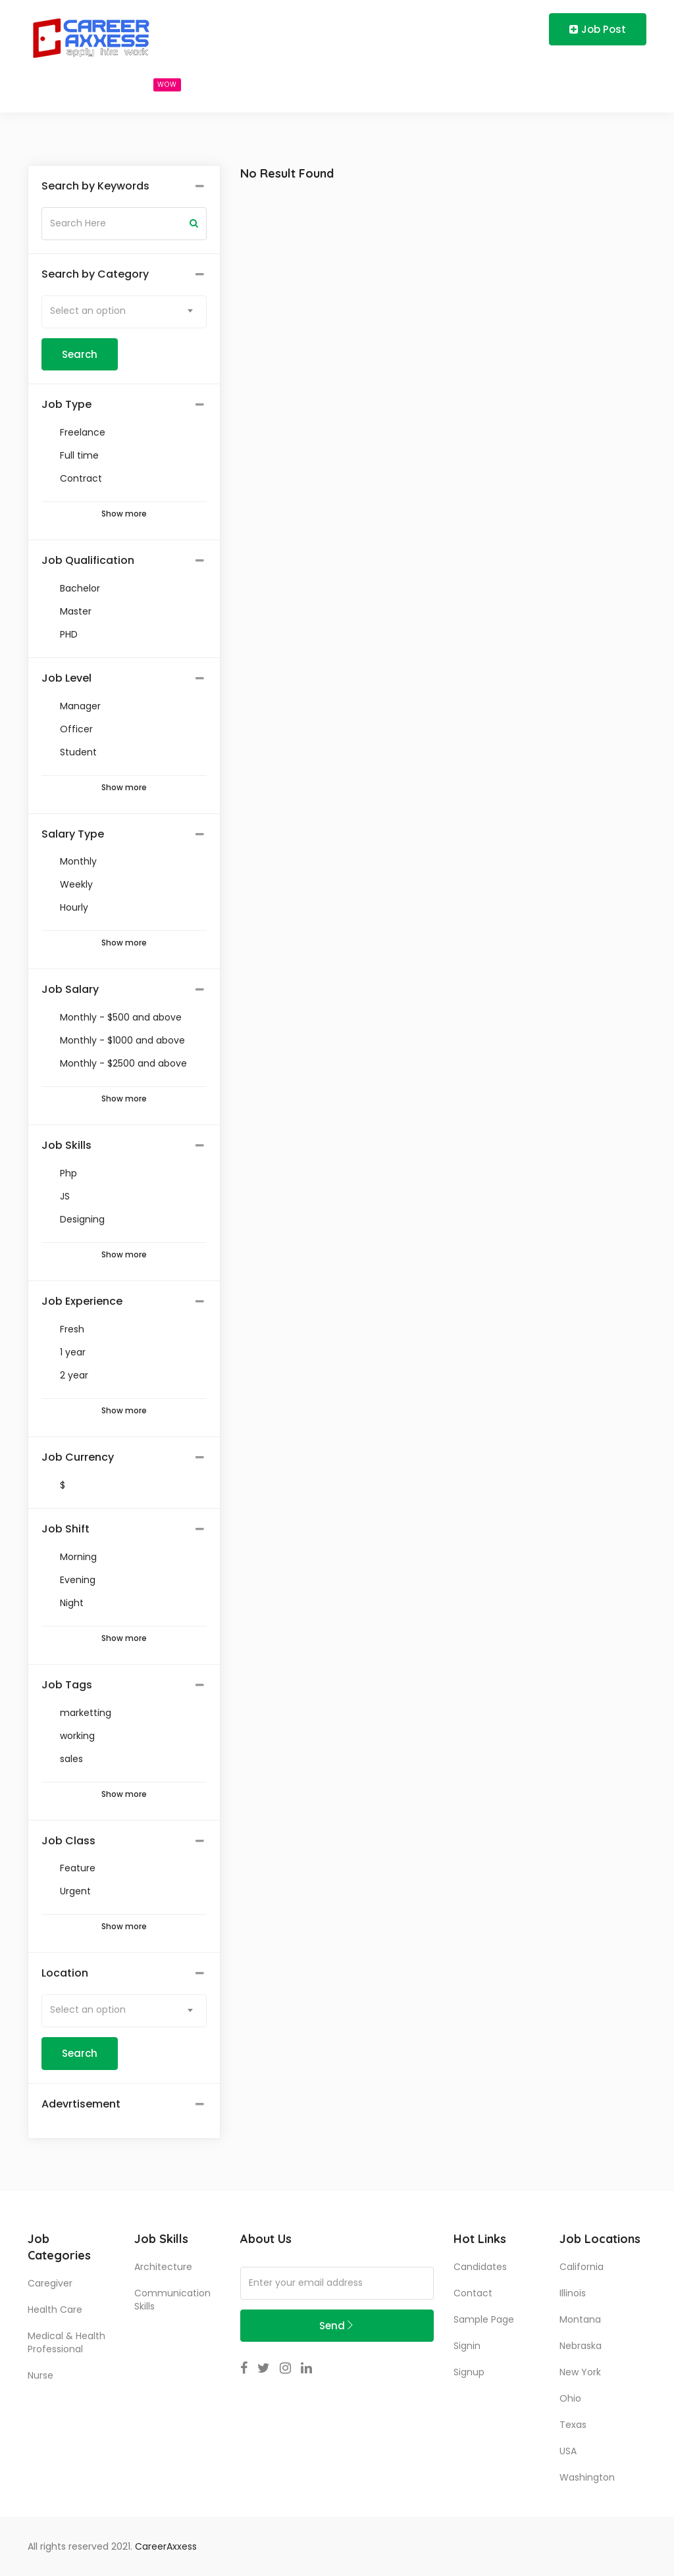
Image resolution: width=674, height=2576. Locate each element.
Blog (287, 83)
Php (68, 1173)
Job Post (597, 29)
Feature (77, 1868)
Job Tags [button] (66, 1685)
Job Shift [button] (65, 1529)
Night (72, 1602)
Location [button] (64, 1973)
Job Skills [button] (66, 1145)
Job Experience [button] (81, 1301)
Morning (78, 1556)
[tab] (124, 186)
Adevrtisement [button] (80, 2104)
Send (337, 2326)
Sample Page (484, 2319)
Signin (467, 2345)
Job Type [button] (66, 404)
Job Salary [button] (70, 989)
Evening (77, 1579)
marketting (85, 1712)
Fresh (72, 1329)
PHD (69, 634)
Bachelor (80, 588)
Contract (81, 478)
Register (513, 29)
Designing (82, 1219)
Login (461, 29)
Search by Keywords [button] (95, 186)
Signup (469, 2372)
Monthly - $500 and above (121, 1017)
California (581, 2266)
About (342, 83)
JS (65, 1196)
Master (75, 611)
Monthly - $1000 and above (122, 1040)
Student (78, 752)
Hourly (74, 907)
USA (568, 2451)
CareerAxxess (166, 2546)
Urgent (75, 1891)
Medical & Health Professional (66, 2342)
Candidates (480, 2266)
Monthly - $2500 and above (123, 1063)
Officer (76, 729)
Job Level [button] (66, 678)
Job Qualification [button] (87, 560)
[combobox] (124, 311)
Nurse (40, 2375)
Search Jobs (143, 84)
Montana (580, 2319)
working (77, 1735)
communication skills (172, 2299)
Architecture (163, 2266)
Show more (124, 514)
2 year (74, 1375)
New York (580, 2372)
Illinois (572, 2293)
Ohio (570, 2398)
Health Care (55, 2309)
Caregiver (50, 2283)
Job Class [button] (68, 1841)
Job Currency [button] (77, 1457)
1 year (73, 1352)
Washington (587, 2477)
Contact (473, 2293)
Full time (79, 455)
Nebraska (580, 2345)
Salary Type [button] (72, 834)
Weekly (76, 884)
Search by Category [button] (95, 274)
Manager (80, 706)
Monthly (78, 861)
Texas (572, 2424)
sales (71, 1758)
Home (54, 83)
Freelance (82, 432)
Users (234, 83)
